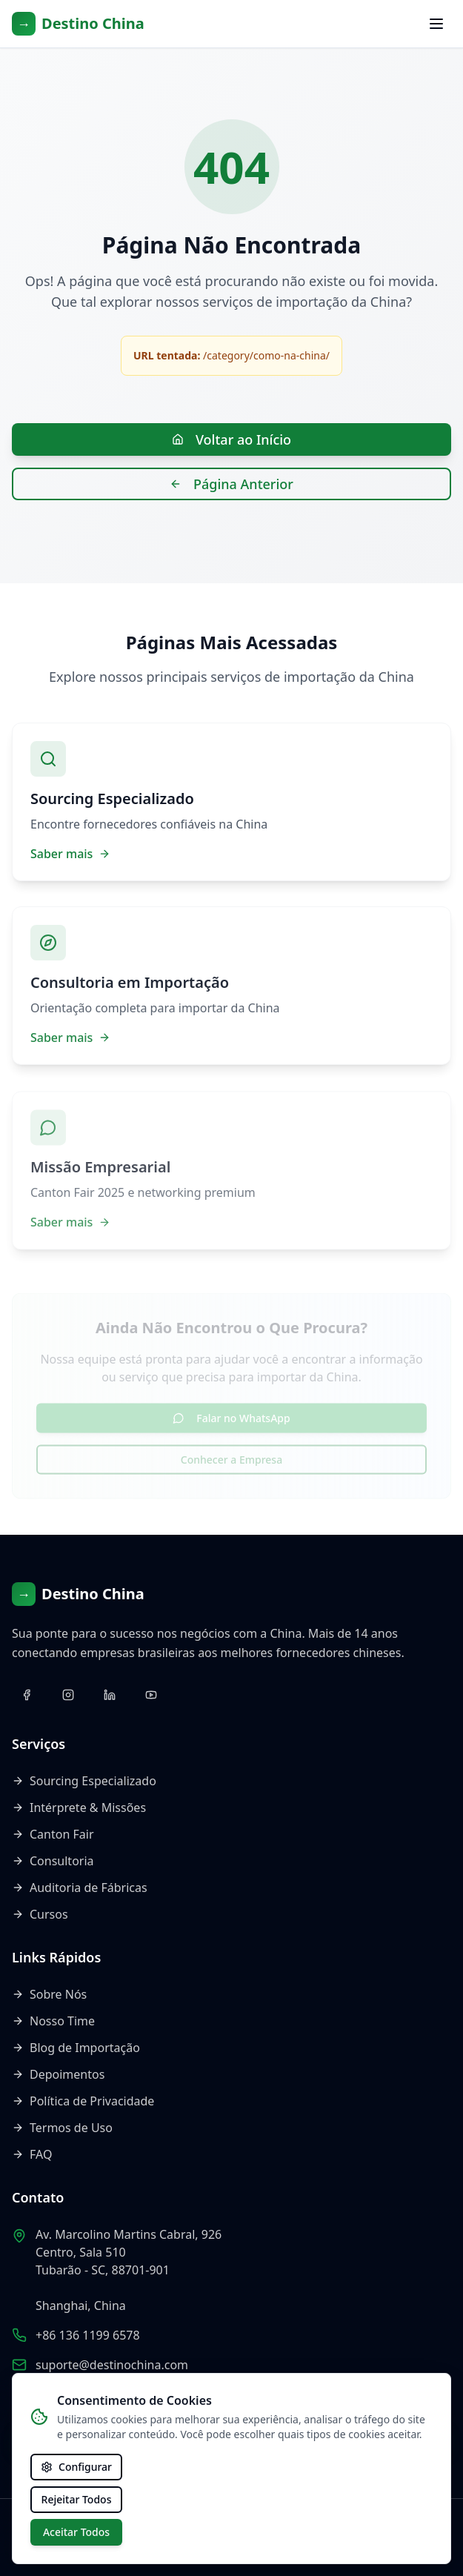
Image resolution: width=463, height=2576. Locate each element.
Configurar (76, 2467)
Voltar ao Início (231, 439)
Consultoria (53, 1861)
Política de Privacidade (83, 2101)
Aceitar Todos (76, 2532)
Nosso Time (53, 2021)
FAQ (32, 2154)
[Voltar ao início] (78, 24)
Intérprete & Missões (79, 1807)
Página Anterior (231, 484)
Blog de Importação (76, 2047)
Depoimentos (58, 2074)
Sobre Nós (49, 1994)
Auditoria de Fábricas (79, 1887)
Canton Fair (53, 1834)
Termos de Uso (62, 2127)
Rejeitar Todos (76, 2499)
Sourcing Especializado (84, 1781)
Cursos (40, 1914)
